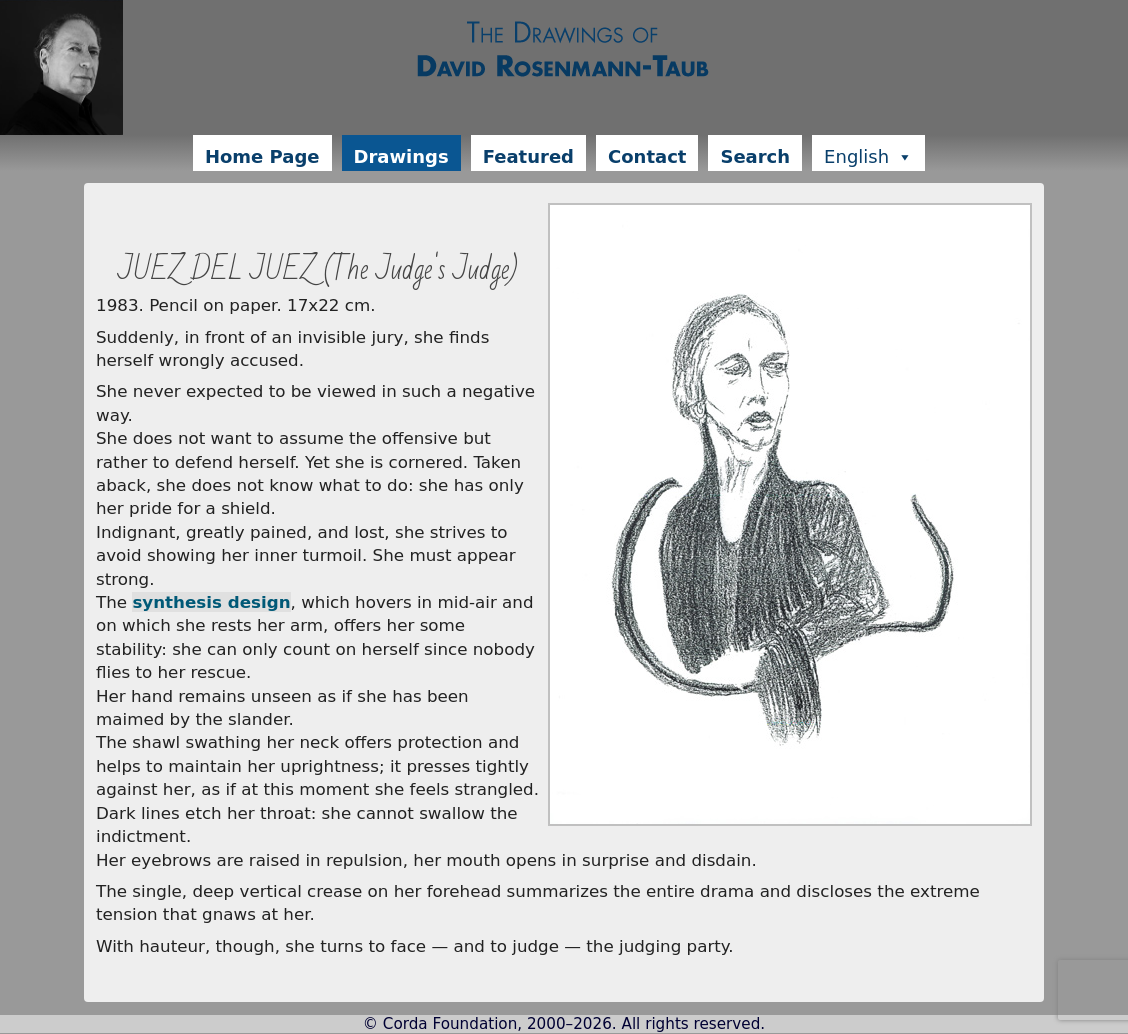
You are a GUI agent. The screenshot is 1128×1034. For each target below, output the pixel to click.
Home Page (262, 156)
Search (755, 156)
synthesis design (211, 602)
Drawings (401, 156)
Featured (528, 156)
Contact (647, 156)
